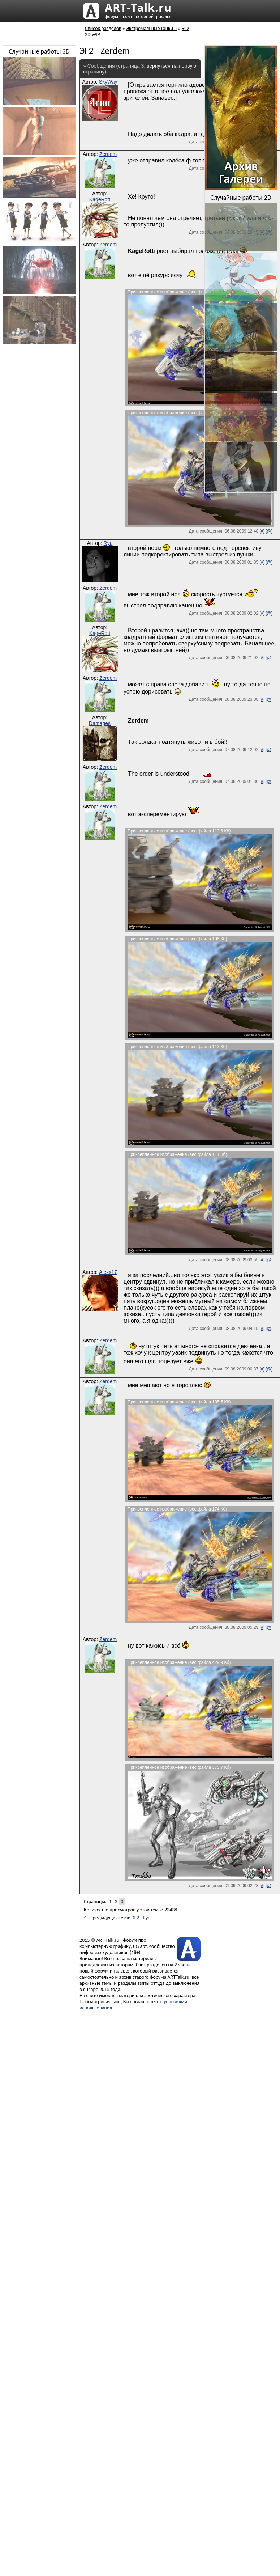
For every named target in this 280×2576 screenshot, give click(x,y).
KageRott (99, 199)
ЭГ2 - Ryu (141, 1918)
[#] (261, 531)
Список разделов (103, 28)
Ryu (108, 543)
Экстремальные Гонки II (151, 28)
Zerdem (108, 154)
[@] (269, 531)
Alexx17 (108, 1272)
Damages (100, 723)
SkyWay (108, 82)
